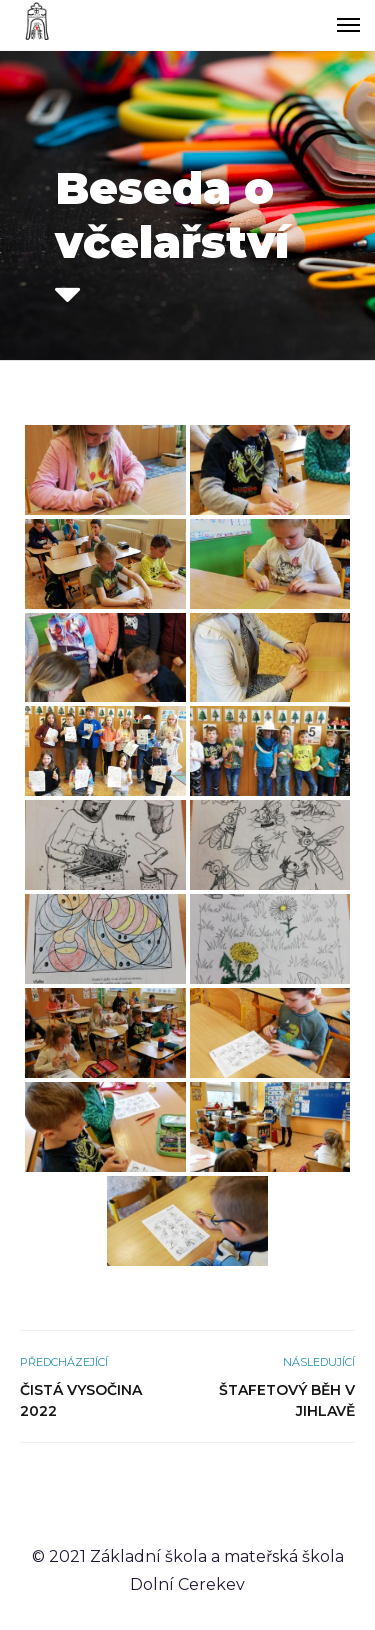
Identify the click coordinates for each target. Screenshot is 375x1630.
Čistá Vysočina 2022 (81, 1400)
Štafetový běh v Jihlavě (287, 1400)
